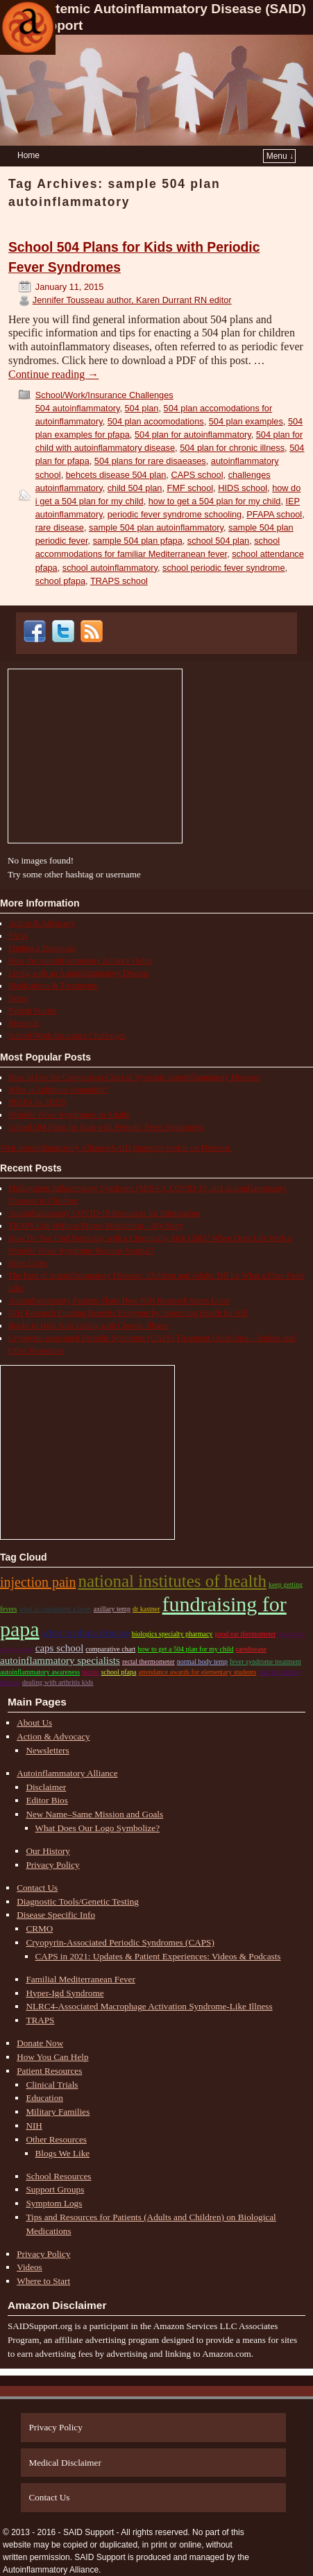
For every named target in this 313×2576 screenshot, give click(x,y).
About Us (34, 1722)
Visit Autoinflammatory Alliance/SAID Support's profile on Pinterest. (116, 1148)
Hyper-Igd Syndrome (64, 1993)
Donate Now (40, 2043)
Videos (29, 2267)
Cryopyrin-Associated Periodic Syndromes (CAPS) (120, 1942)
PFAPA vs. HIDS (36, 1102)
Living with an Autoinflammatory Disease (78, 973)
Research (23, 1023)
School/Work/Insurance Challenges (104, 395)
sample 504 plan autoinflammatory (156, 527)
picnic (90, 1672)
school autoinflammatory (110, 568)
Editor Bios (46, 1800)
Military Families (58, 2111)
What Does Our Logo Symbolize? (97, 1828)
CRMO (39, 1928)
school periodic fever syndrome (223, 568)
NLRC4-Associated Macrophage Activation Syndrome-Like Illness (149, 2006)
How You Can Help (52, 2057)
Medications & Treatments (52, 985)
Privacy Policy (52, 1865)
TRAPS (40, 2020)
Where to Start (43, 2281)
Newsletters (47, 1750)
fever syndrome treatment (265, 1661)
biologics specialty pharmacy (172, 1634)
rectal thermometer (148, 1661)
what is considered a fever (55, 1609)
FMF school (190, 488)
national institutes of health (172, 1581)
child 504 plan (135, 488)
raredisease (251, 1649)
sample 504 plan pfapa (138, 540)
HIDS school (242, 488)
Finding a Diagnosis (42, 948)
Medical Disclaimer (64, 2462)
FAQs (18, 936)
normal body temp (202, 1661)
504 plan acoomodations (156, 421)
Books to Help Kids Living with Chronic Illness (88, 1325)
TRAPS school (119, 581)
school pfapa (60, 581)
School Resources (58, 2176)
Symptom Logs (54, 2203)
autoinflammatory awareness (40, 1672)
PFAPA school (274, 514)
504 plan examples (246, 421)
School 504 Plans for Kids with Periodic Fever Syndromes (105, 1127)
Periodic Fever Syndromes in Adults (68, 1114)
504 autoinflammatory (77, 408)
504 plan (142, 408)
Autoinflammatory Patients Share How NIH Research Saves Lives (119, 1300)
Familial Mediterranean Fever (80, 1979)
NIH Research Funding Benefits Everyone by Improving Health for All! (128, 1313)
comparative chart (110, 1649)
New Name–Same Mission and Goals (94, 1814)
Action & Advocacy (41, 923)
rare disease (59, 527)
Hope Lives (27, 1263)
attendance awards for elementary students (198, 1672)
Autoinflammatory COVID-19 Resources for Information (104, 1213)
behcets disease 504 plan (116, 475)
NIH (34, 2125)
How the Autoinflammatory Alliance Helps (80, 960)
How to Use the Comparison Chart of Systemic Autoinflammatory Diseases (134, 1077)
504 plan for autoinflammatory (193, 434)
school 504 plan (218, 540)
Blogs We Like (62, 2153)
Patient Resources (49, 2071)
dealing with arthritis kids (58, 1682)
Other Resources (56, 2139)
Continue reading (53, 374)
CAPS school (197, 475)
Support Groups (55, 2189)
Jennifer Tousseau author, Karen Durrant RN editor (132, 300)
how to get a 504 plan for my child (215, 501)
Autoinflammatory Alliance (67, 1773)
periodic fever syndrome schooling (175, 514)
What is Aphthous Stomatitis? (58, 1089)
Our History (47, 1851)
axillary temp (112, 1609)
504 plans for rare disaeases (150, 461)
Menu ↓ (280, 156)
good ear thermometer (245, 1634)
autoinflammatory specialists (60, 1660)
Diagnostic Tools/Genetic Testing (78, 1901)
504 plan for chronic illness (232, 448)
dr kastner (146, 1609)
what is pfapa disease (86, 1632)
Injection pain (38, 1582)
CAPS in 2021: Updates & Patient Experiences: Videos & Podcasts (158, 1956)
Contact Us (37, 1887)
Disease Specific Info (56, 1914)
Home (28, 155)
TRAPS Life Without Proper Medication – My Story (95, 1225)
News (17, 998)
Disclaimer (46, 1787)
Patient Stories (32, 1010)
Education (44, 2098)
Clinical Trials (52, 2084)
